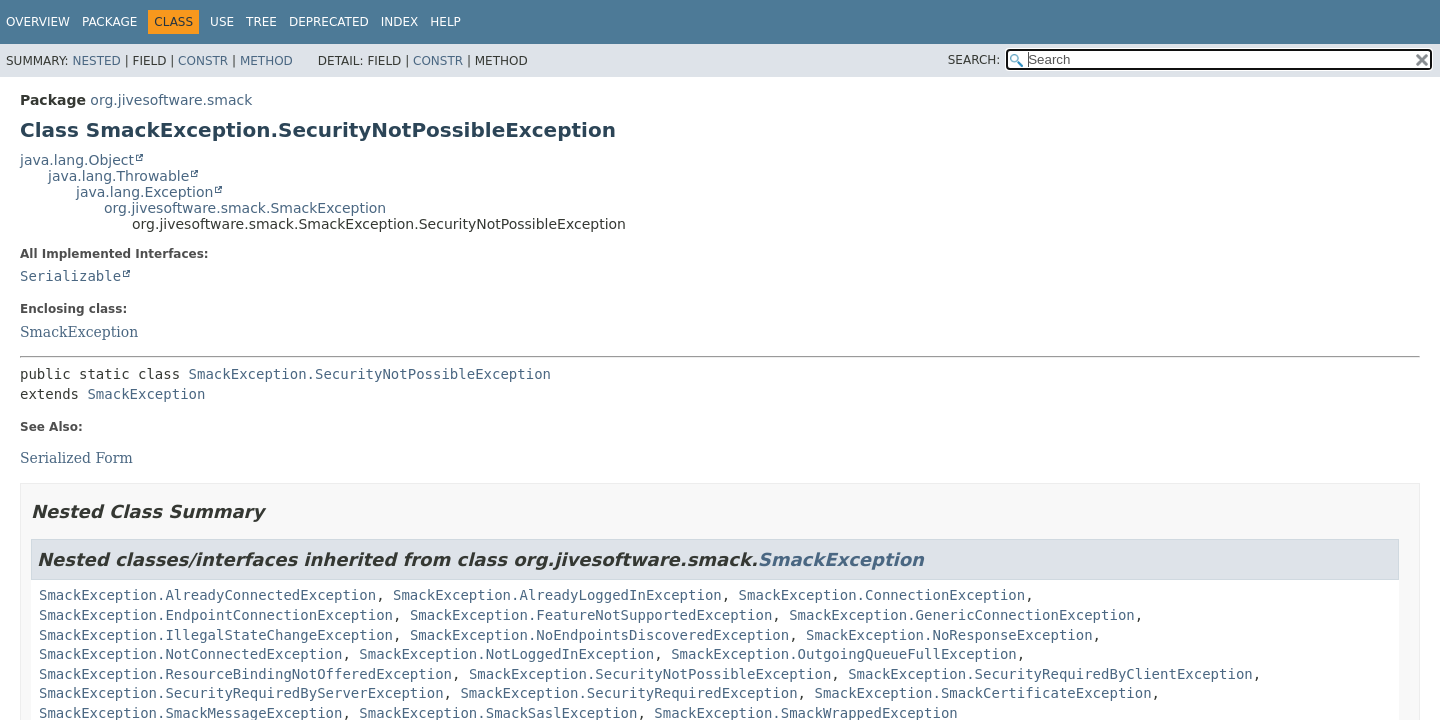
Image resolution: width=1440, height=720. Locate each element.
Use (222, 22)
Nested (96, 61)
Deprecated (329, 22)
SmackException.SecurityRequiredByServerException (241, 693)
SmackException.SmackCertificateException (982, 693)
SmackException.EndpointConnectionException (216, 615)
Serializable (70, 276)
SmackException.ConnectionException (882, 595)
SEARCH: (974, 60)
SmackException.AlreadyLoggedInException (557, 595)
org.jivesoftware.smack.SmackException (245, 208)
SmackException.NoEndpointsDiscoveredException (599, 635)
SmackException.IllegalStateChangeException (216, 635)
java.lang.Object (77, 160)
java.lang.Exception (144, 192)
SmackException (79, 332)
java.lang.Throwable (118, 176)
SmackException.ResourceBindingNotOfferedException (245, 674)
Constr (203, 61)
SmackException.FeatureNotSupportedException (591, 615)
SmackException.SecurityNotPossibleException (370, 374)
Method (266, 61)
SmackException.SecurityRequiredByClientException (1050, 674)
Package (109, 22)
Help (445, 22)
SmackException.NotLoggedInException (506, 654)
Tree (261, 22)
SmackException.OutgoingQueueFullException (844, 654)
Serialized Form (76, 458)
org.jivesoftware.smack (171, 100)
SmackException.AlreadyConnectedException (207, 595)
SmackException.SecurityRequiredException (628, 693)
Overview (38, 22)
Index (400, 22)
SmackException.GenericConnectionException (962, 615)
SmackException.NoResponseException (949, 635)
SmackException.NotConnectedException (190, 654)
